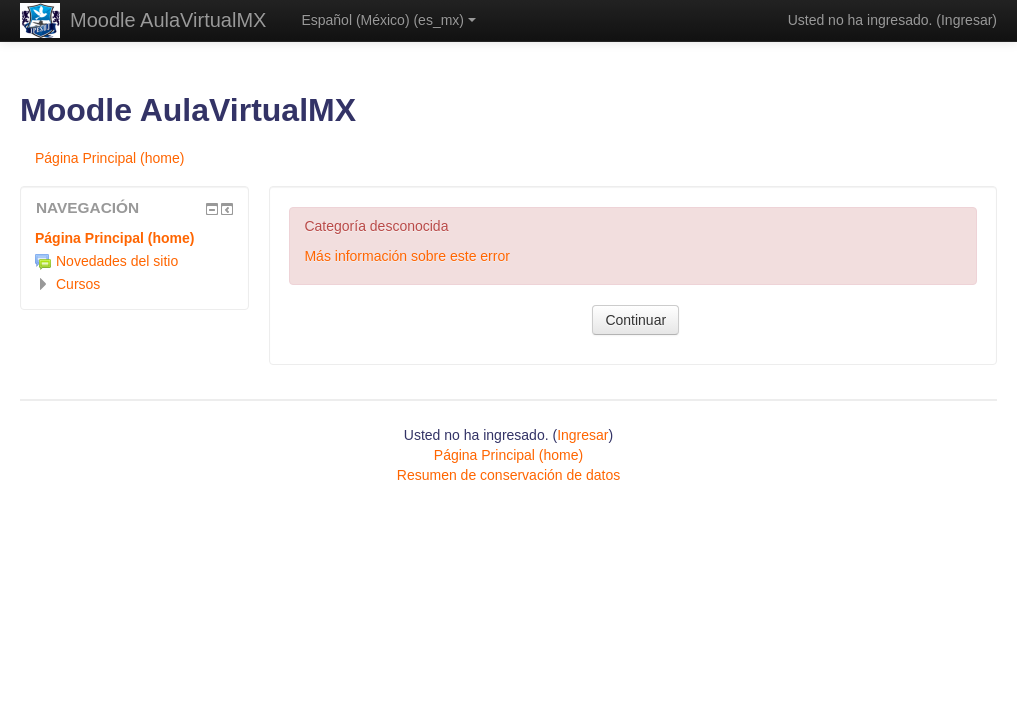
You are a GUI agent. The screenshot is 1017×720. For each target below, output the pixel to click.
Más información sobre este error (406, 256)
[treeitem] (134, 238)
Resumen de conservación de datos (508, 475)
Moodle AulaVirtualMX (168, 20)
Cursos (78, 284)
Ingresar (966, 20)
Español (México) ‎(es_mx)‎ (388, 20)
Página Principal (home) (114, 238)
